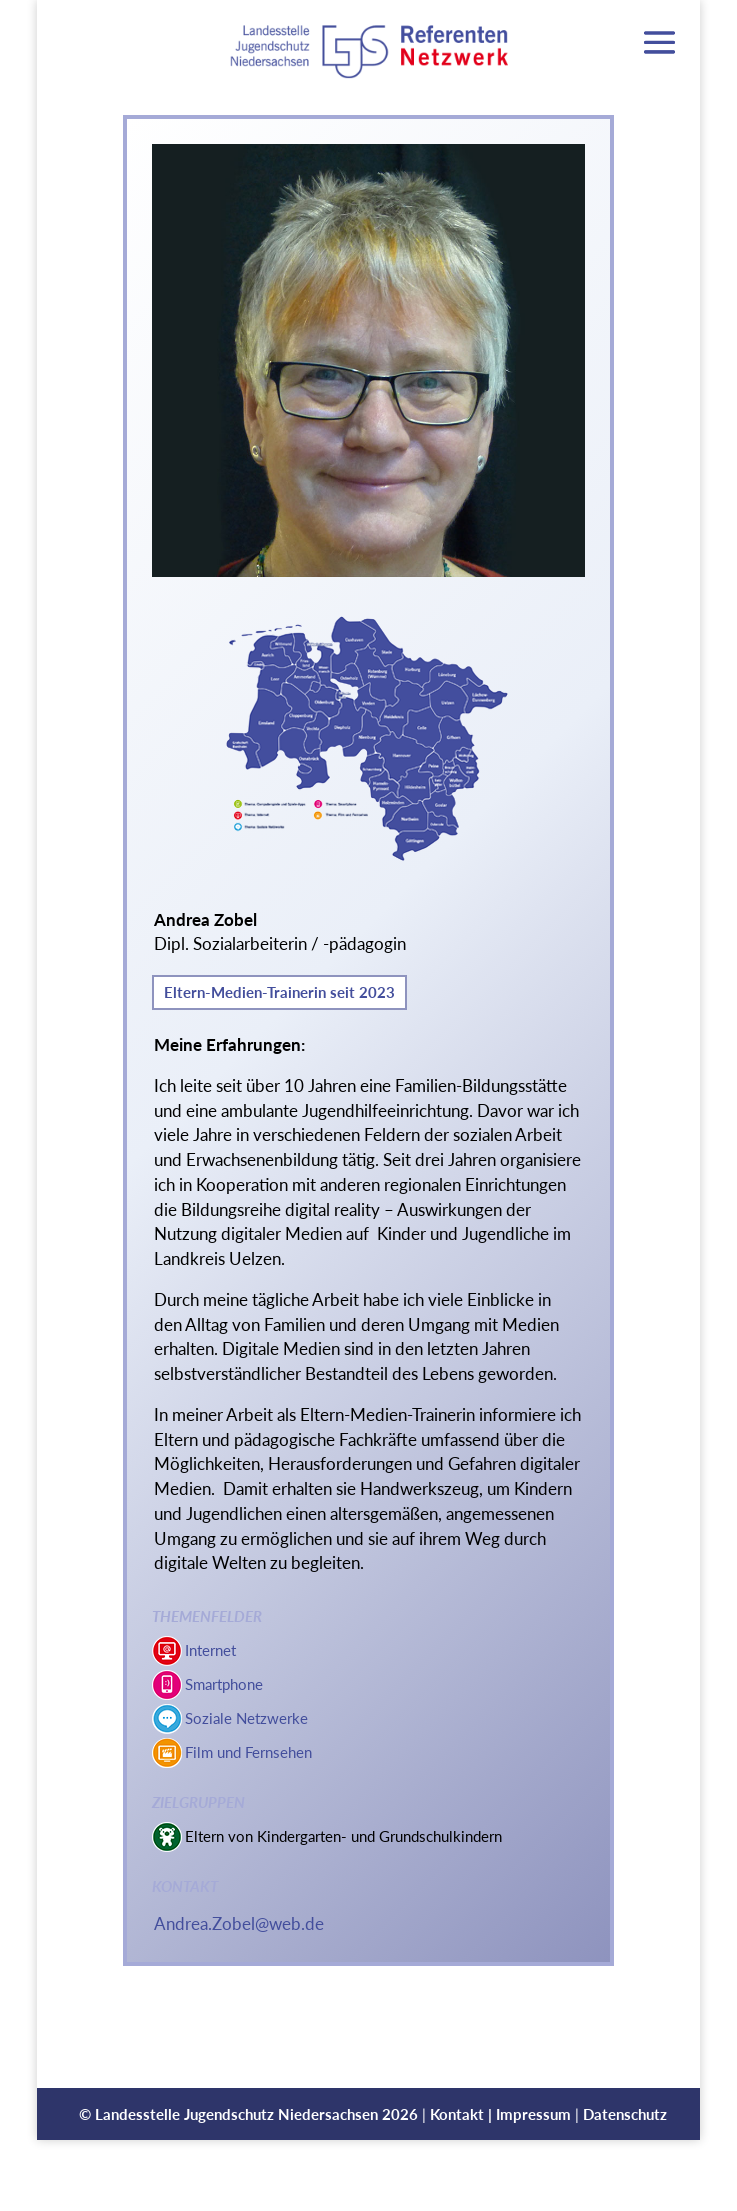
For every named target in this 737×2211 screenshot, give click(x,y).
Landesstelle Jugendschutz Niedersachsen (236, 2114)
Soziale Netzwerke (246, 1718)
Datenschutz (625, 2114)
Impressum (533, 2114)
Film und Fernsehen (248, 1752)
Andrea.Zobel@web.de (239, 1924)
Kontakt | (463, 2114)
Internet (210, 1650)
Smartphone (224, 1684)
